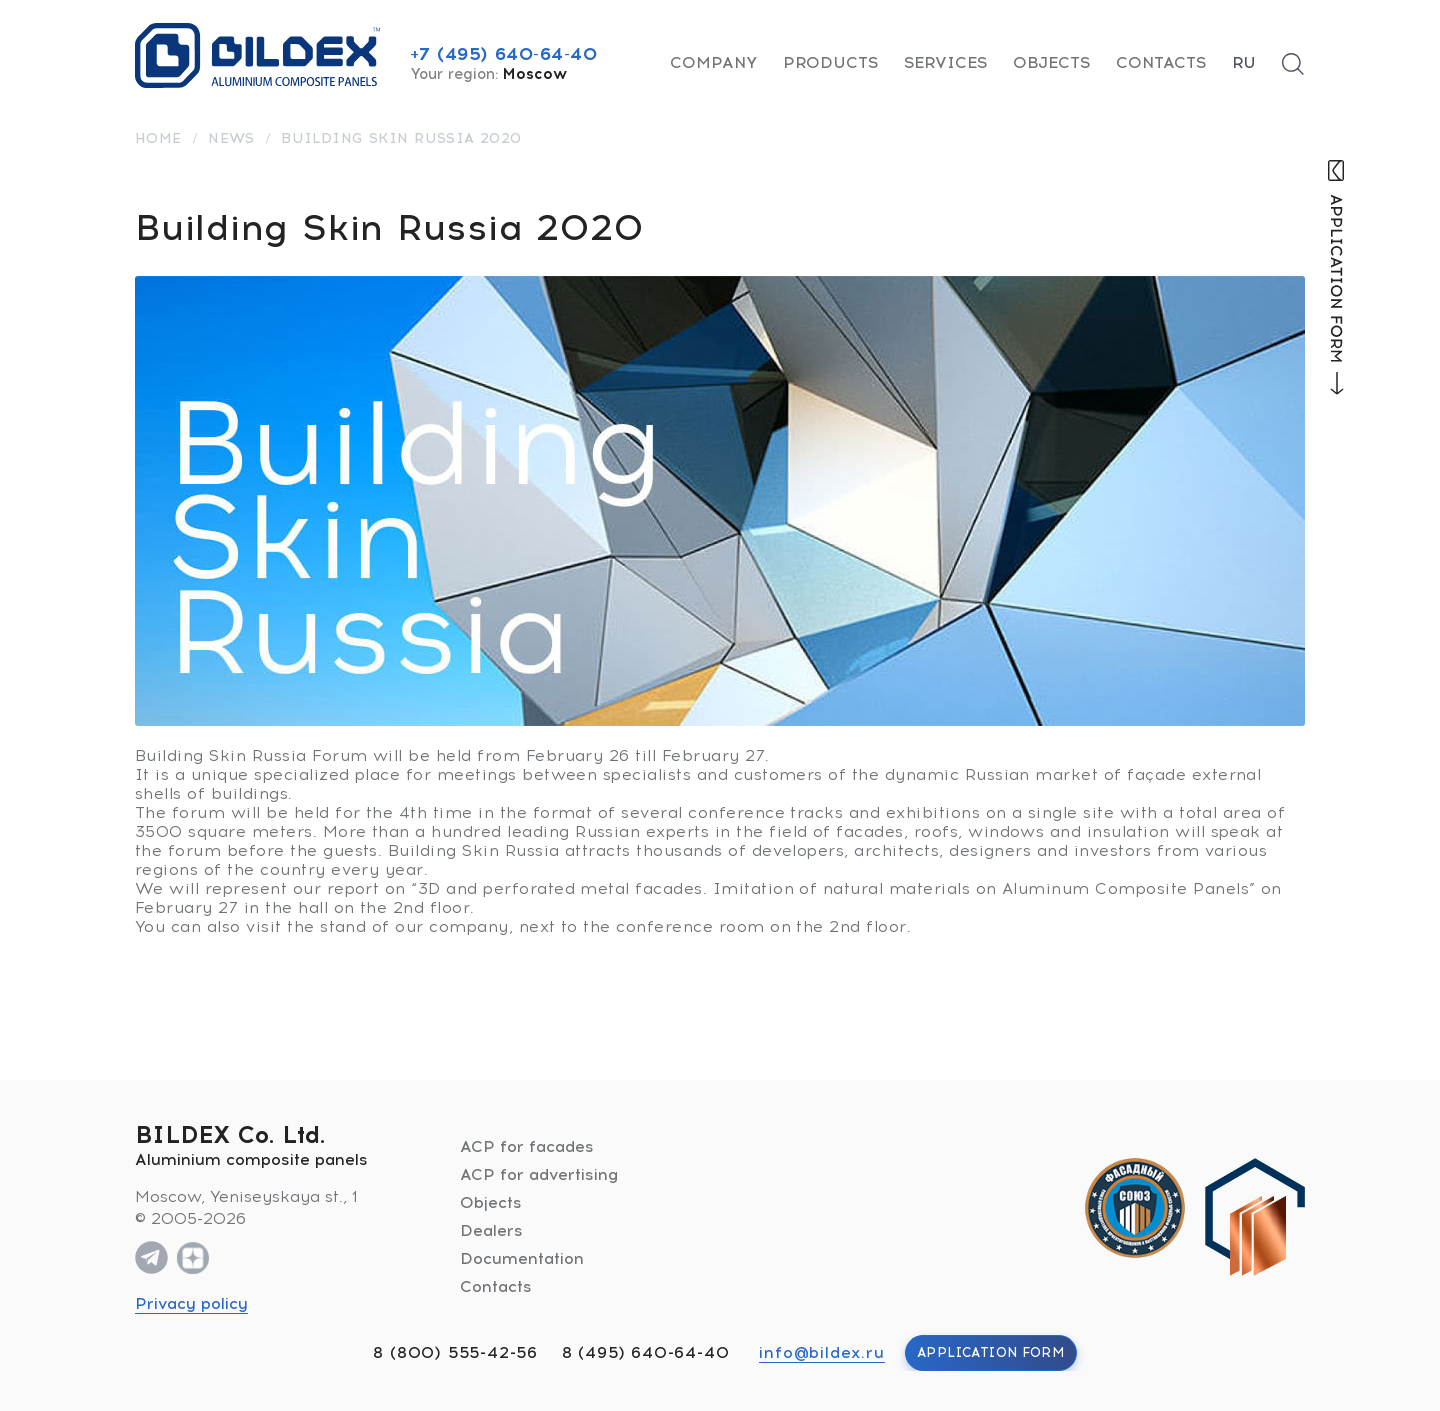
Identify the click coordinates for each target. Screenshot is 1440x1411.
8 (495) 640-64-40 (646, 1352)
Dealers (491, 1230)
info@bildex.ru (821, 1352)
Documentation (522, 1258)
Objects (1051, 62)
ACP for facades (527, 1146)
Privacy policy (191, 1303)
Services (945, 62)
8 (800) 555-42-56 (455, 1352)
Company (713, 62)
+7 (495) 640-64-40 (504, 54)
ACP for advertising (539, 1174)
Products (830, 62)
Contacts (1161, 62)
